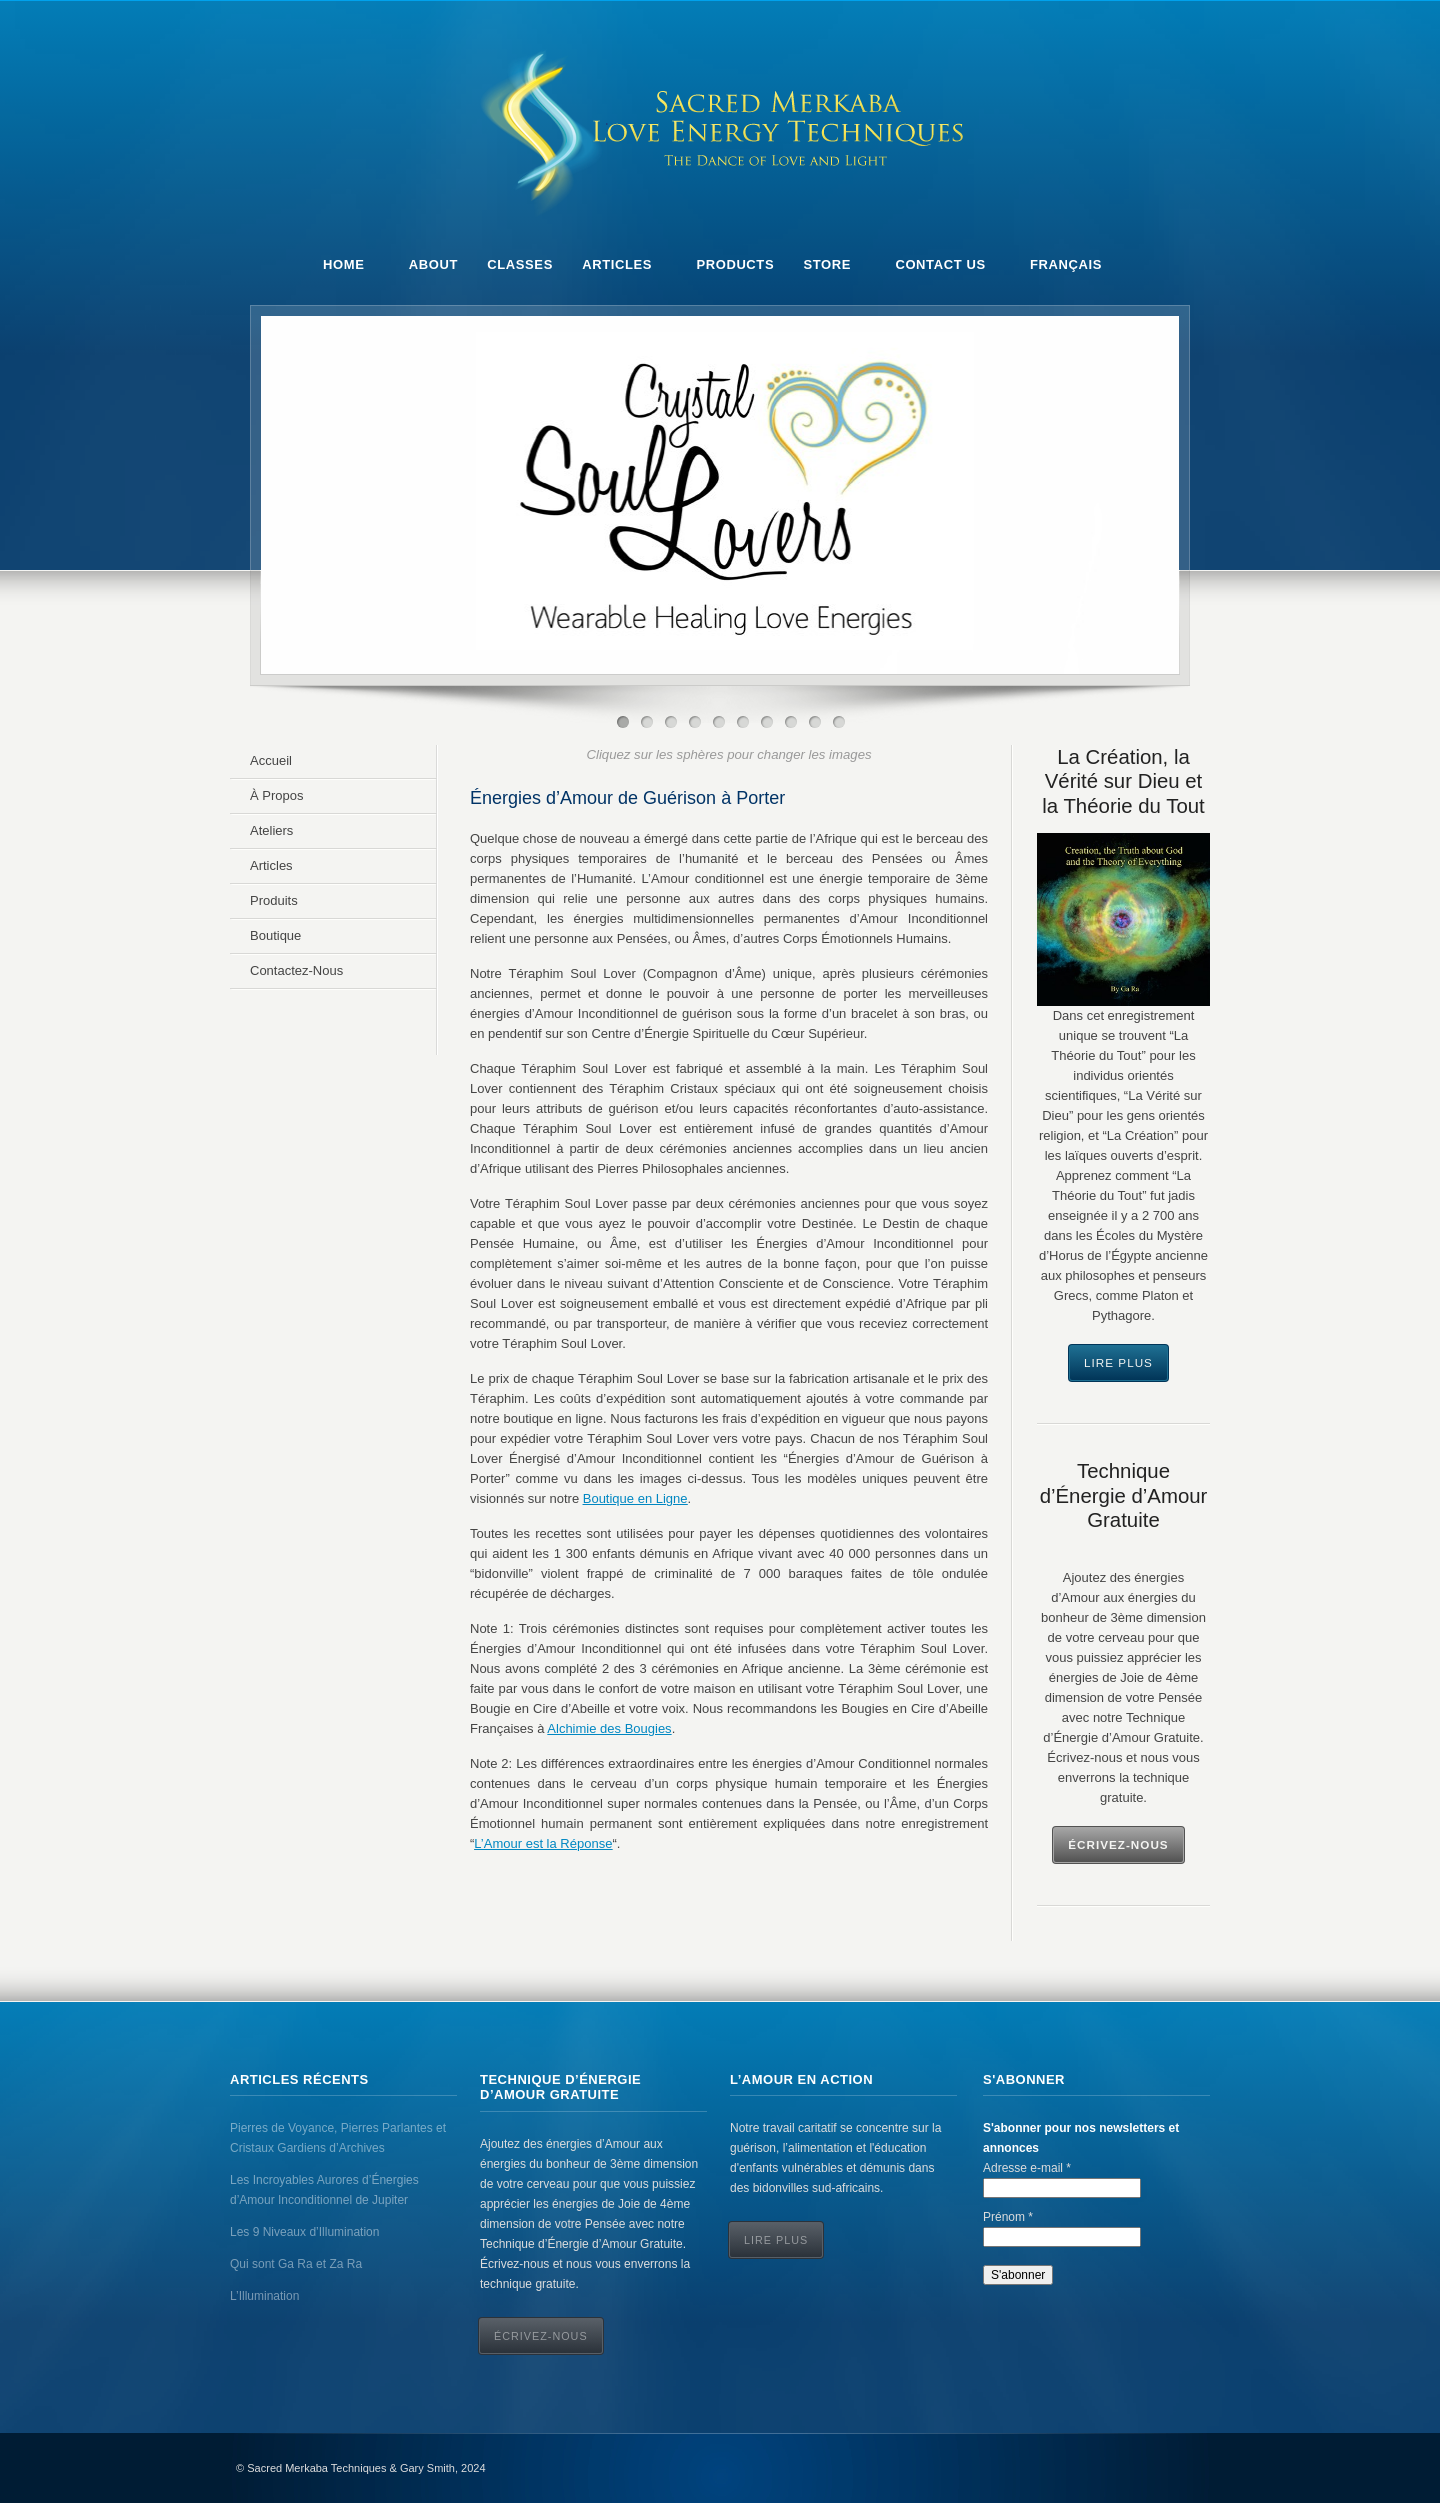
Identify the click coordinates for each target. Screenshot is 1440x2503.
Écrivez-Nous (1118, 1844)
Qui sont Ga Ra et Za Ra (296, 2264)
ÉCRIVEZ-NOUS (541, 2336)
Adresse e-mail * (1027, 2168)
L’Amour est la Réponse (543, 1843)
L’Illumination (264, 2296)
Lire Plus (1118, 1362)
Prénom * (1008, 2217)
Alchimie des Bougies (609, 1728)
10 (839, 722)
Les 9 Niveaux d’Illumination (304, 2232)
